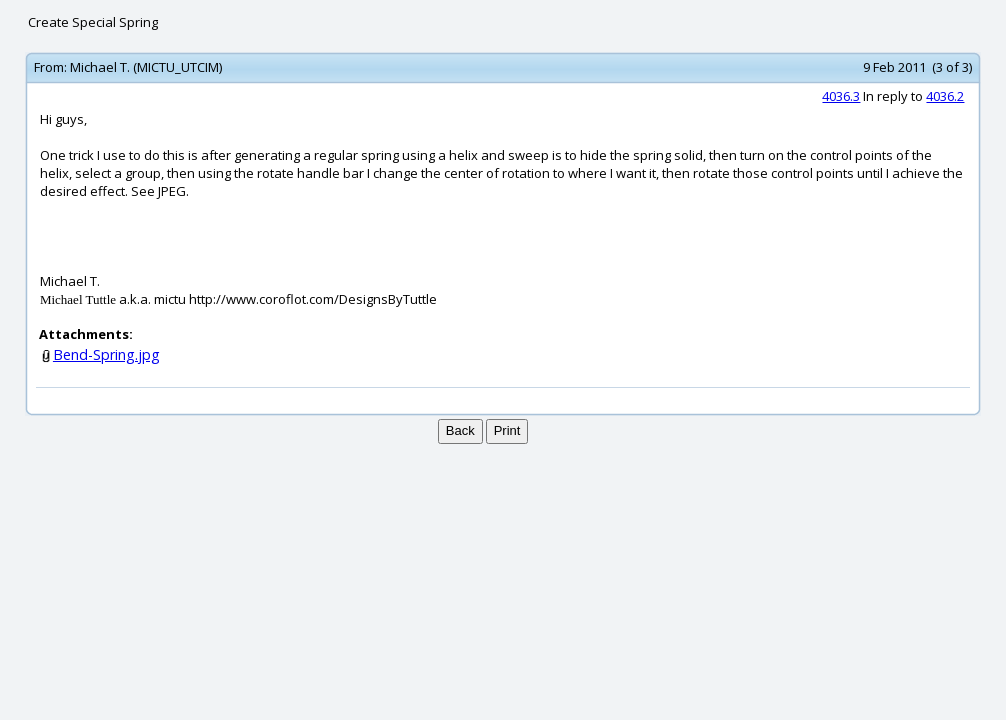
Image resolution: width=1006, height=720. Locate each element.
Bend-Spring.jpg (106, 354)
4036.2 (945, 96)
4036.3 (841, 96)
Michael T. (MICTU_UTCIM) (146, 67)
